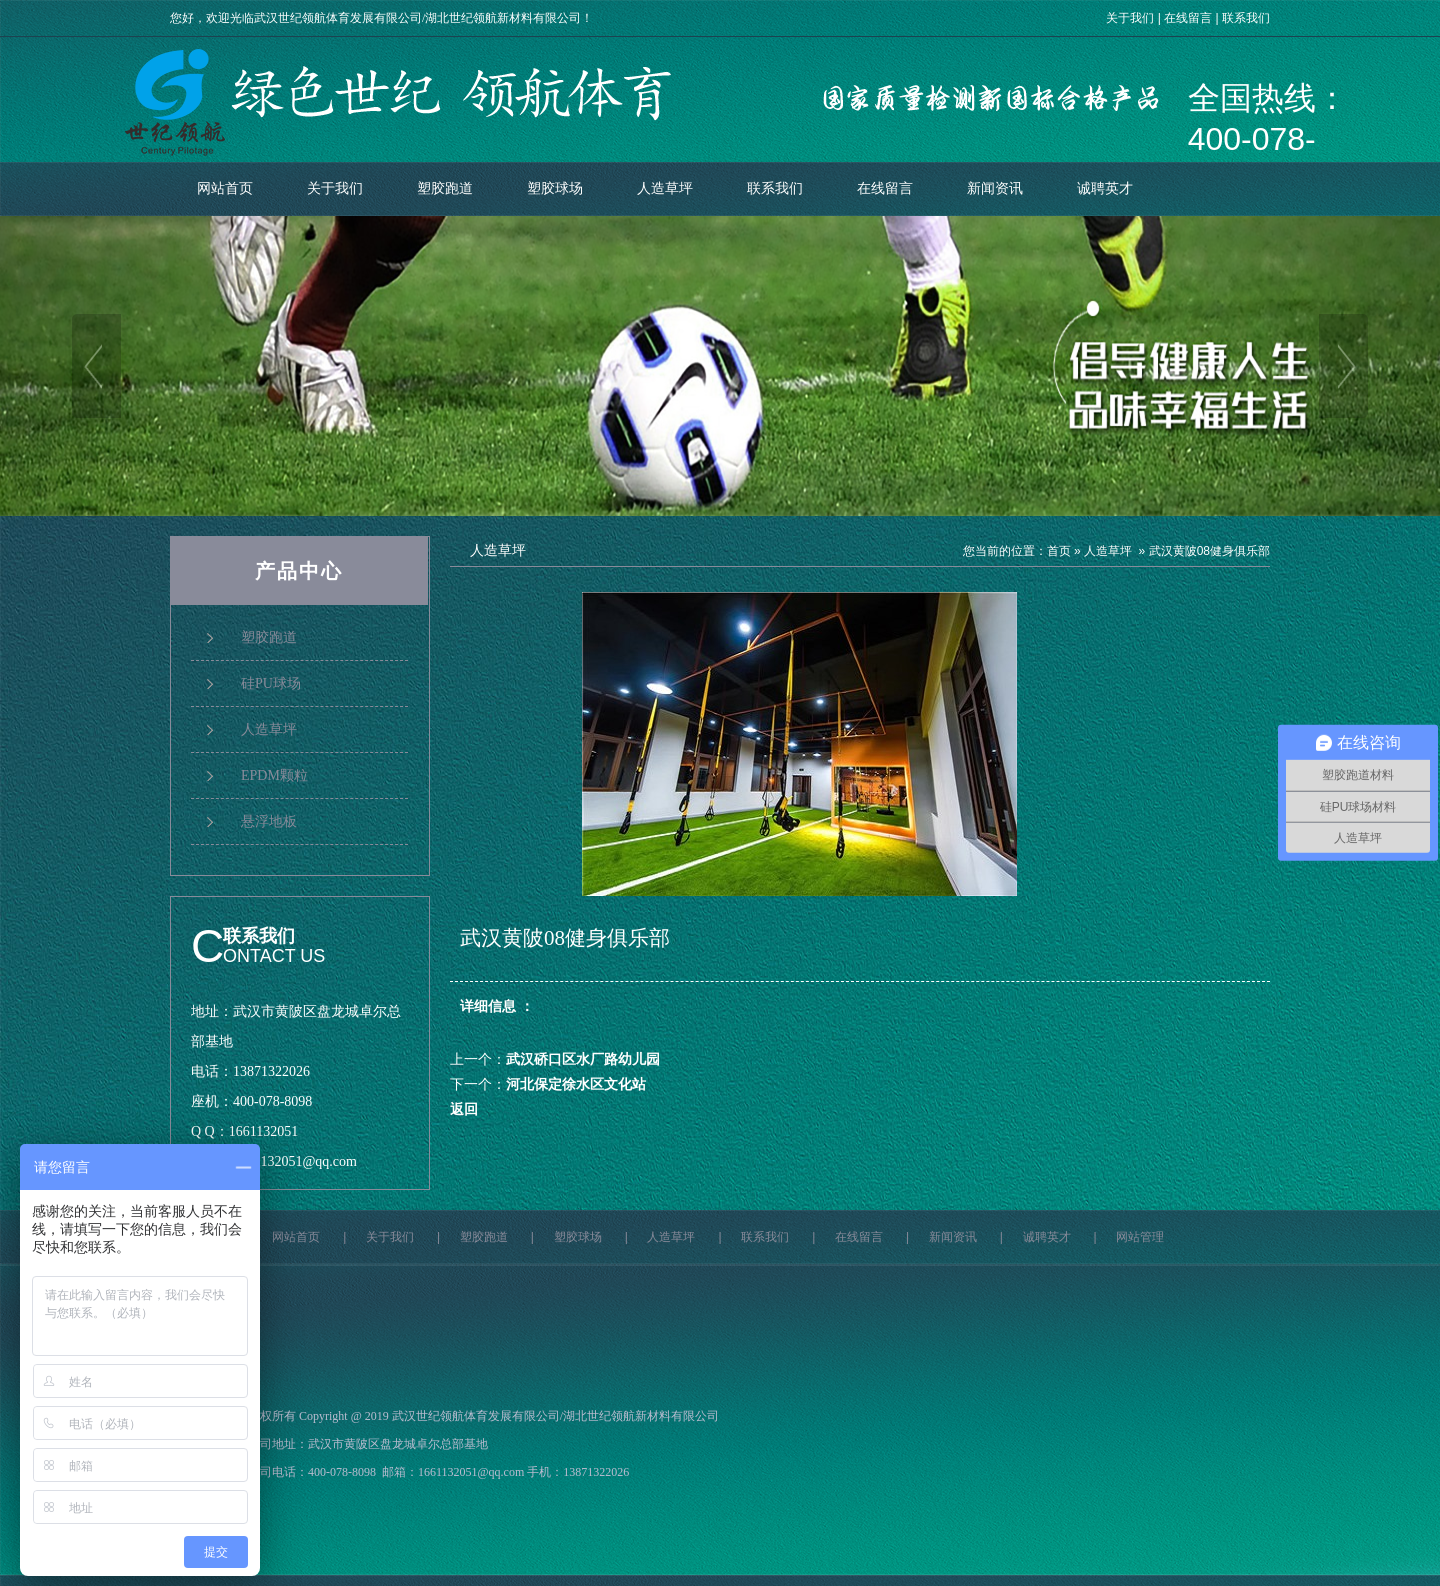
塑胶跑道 (445, 188)
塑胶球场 (555, 188)
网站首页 (225, 188)
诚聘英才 (1105, 188)
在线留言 (1188, 18)
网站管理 (1140, 1237)
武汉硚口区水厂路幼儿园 (583, 1059)
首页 (1059, 551)
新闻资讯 (995, 188)
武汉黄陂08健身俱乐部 (1209, 551)
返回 (464, 1109)
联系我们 (1246, 18)
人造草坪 (665, 188)
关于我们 (1130, 18)
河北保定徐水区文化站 (576, 1084)
